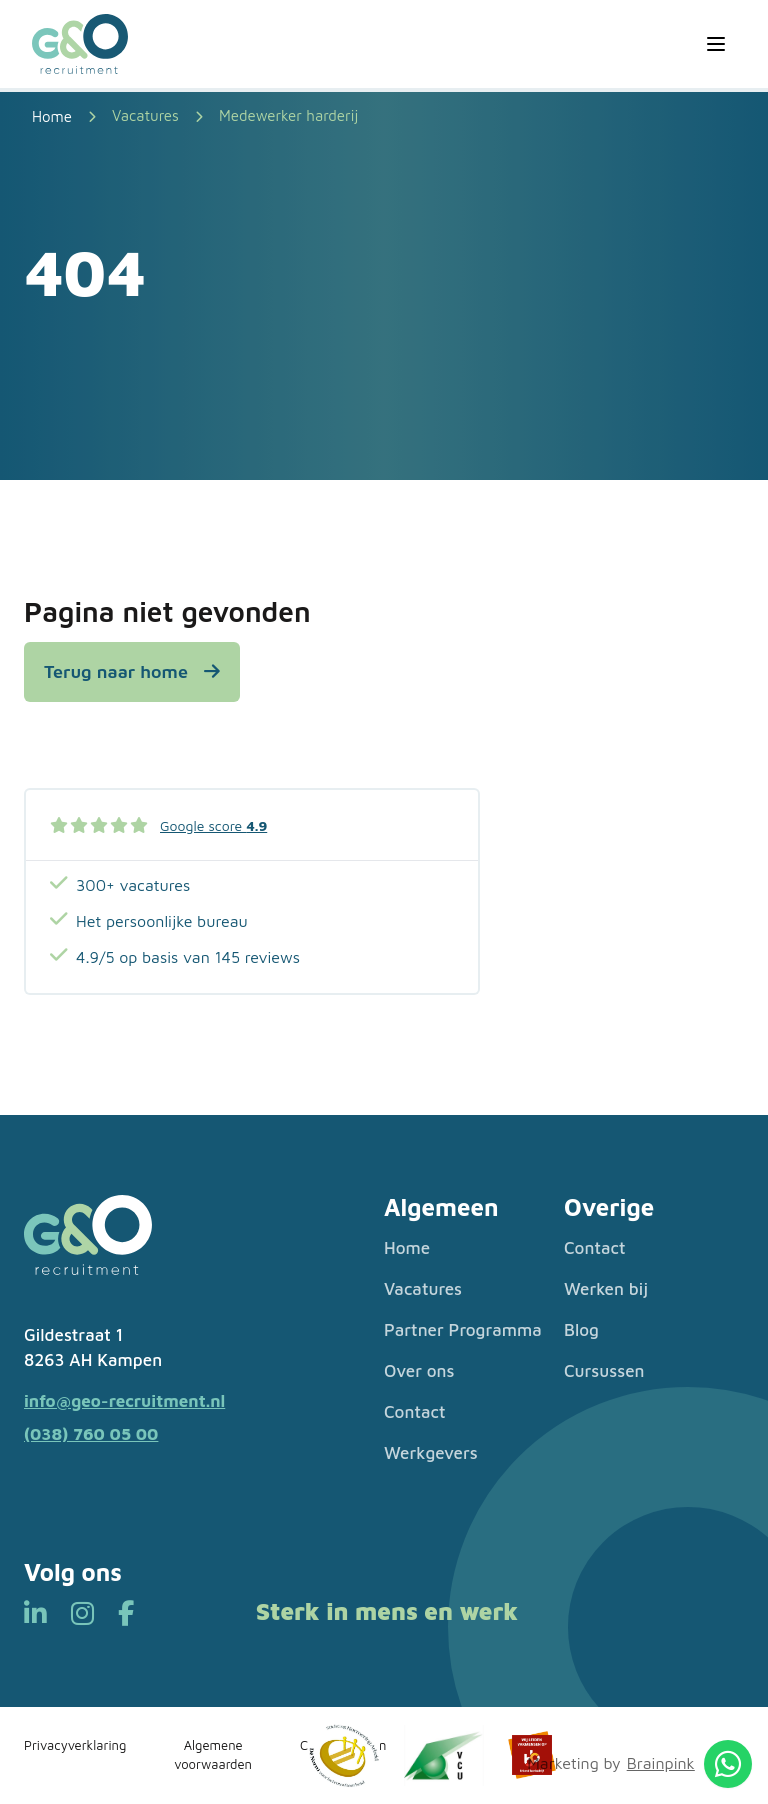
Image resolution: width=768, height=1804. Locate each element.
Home (407, 1248)
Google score (213, 825)
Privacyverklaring (75, 1745)
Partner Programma (463, 1330)
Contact (414, 1412)
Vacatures (145, 115)
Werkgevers (431, 1453)
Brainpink (661, 1763)
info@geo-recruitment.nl (124, 1401)
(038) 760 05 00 (91, 1434)
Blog (581, 1330)
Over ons (419, 1371)
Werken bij (606, 1289)
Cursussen (604, 1371)
